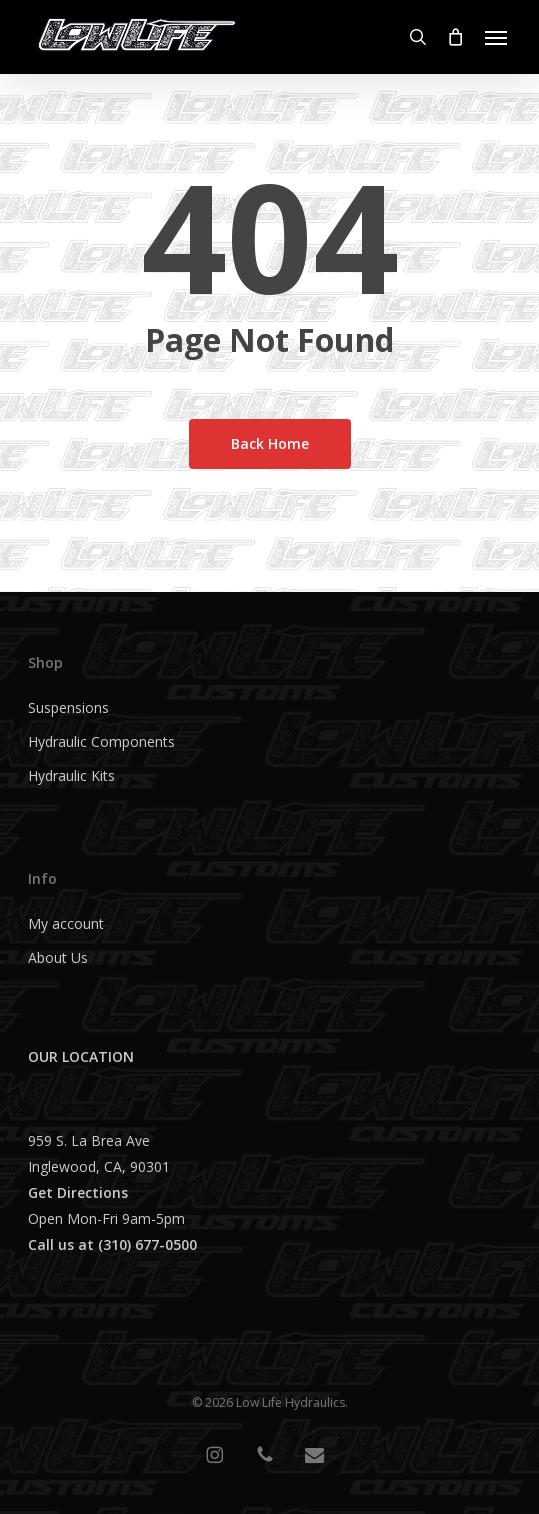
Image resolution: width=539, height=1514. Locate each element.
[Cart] (456, 37)
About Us (58, 957)
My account (66, 923)
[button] (496, 37)
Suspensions (68, 707)
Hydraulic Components (101, 741)
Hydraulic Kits (71, 775)
